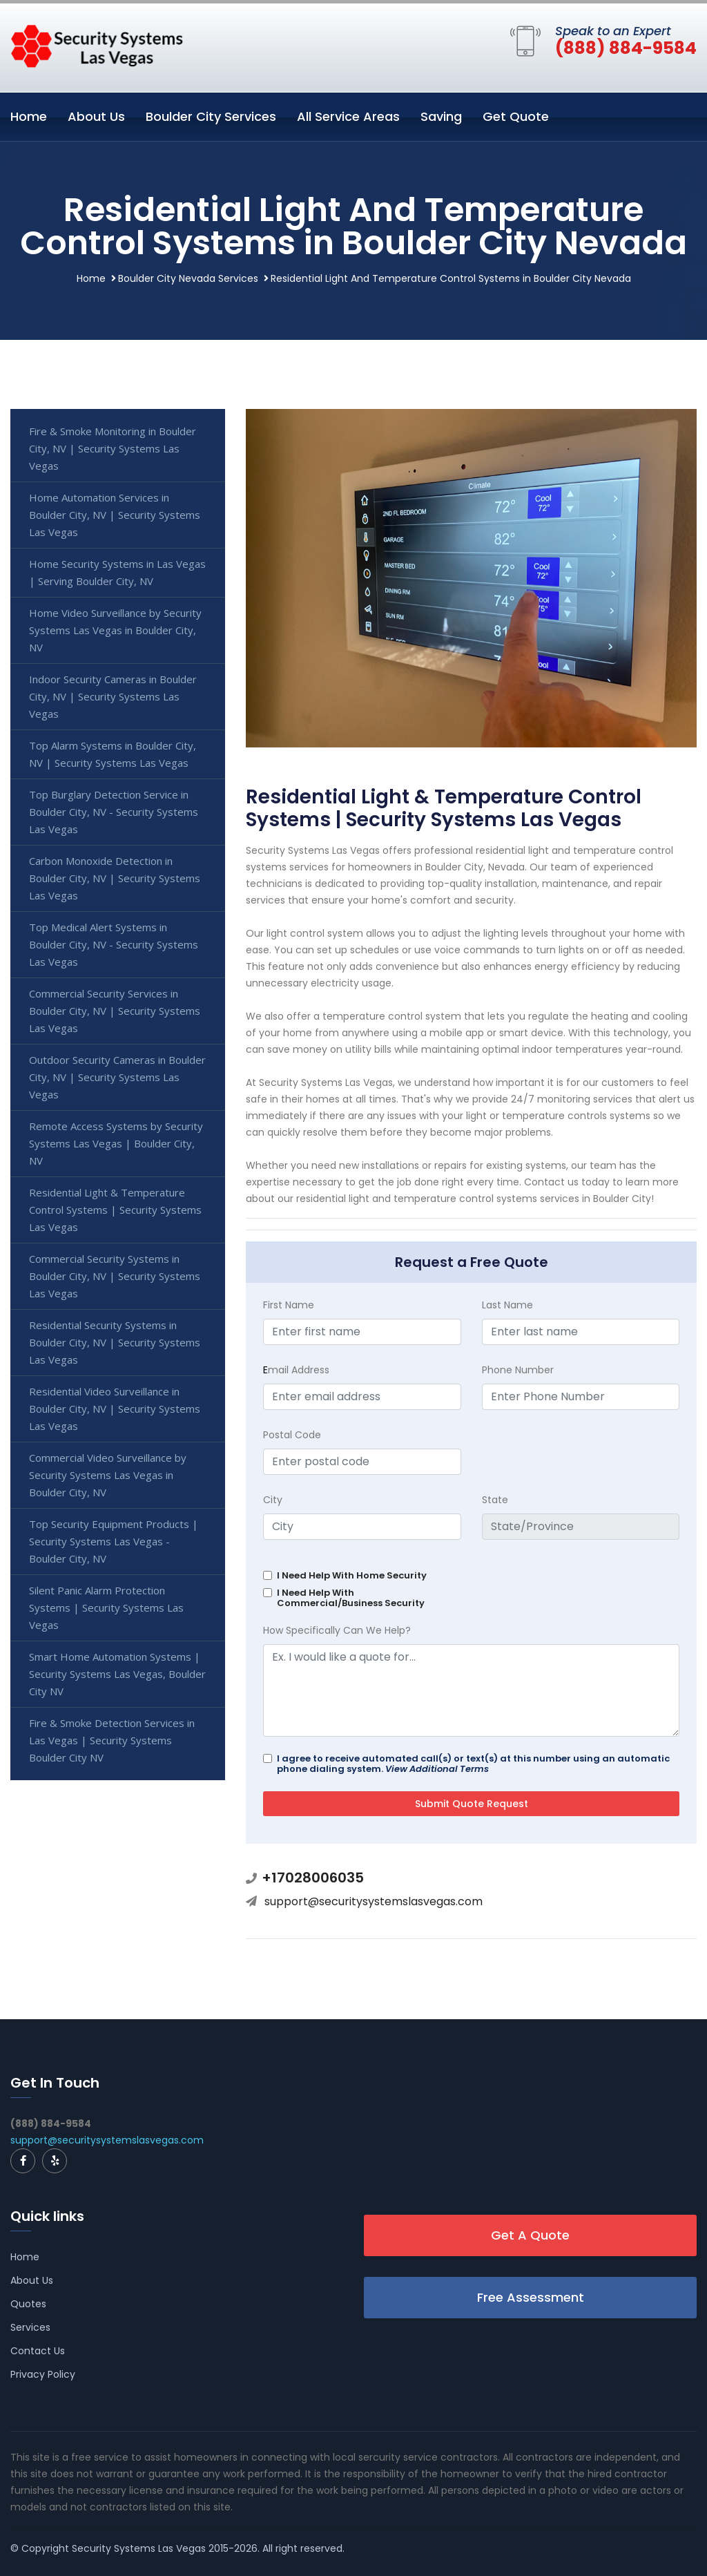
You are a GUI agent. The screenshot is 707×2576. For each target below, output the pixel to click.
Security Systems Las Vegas (139, 2548)
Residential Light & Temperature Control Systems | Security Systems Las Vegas (115, 1209)
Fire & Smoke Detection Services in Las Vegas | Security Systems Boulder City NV (112, 1740)
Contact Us (37, 2351)
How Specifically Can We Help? (337, 1630)
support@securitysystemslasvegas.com (373, 1901)
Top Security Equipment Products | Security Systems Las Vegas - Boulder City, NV (113, 1541)
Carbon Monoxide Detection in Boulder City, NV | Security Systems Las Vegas (114, 878)
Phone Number (518, 1370)
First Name (288, 1305)
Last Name (507, 1305)
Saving (441, 116)
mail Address (296, 1370)
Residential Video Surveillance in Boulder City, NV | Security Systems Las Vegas (114, 1408)
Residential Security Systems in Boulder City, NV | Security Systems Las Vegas (114, 1342)
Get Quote (516, 116)
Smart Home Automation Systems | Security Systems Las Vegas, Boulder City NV (117, 1674)
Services (30, 2327)
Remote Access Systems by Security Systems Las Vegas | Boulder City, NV (116, 1143)
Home (28, 116)
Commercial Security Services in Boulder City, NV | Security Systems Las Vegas (114, 1010)
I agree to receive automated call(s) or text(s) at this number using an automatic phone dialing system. (473, 1763)
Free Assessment (530, 2297)
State (495, 1500)
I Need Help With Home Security (352, 1575)
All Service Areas (348, 116)
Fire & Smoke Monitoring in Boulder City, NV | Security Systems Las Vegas (112, 448)
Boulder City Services (211, 116)
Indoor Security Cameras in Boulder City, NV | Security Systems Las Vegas (113, 696)
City (272, 1500)
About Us (96, 116)
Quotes (28, 2304)
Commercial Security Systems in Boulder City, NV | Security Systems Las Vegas (114, 1276)
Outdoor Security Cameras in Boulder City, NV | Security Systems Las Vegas (117, 1077)
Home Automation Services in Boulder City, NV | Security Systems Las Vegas (114, 514)
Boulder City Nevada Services (188, 278)
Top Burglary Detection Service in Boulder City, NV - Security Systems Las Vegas (113, 812)
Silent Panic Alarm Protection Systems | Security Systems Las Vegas (106, 1607)
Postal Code (292, 1435)
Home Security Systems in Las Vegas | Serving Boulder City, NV (117, 572)
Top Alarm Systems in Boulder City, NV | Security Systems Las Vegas (112, 754)
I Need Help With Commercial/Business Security (351, 1597)
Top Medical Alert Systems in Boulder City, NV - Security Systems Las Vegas (113, 944)
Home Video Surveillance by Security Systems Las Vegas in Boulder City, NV (115, 630)
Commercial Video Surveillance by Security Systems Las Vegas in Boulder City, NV (107, 1475)
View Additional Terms (437, 1768)
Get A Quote (530, 2235)
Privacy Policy (42, 2374)
